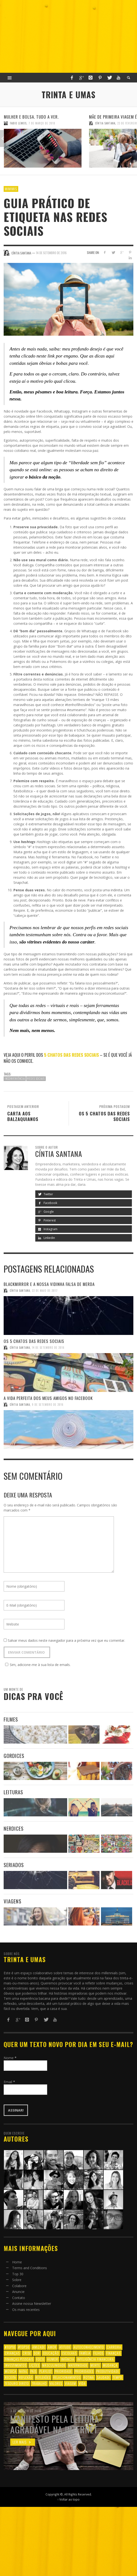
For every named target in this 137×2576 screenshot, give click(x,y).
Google (46, 1212)
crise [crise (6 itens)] (27, 2353)
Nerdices (14, 1828)
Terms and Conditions (29, 2268)
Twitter (45, 1194)
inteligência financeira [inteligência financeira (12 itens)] (95, 2359)
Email (9, 2082)
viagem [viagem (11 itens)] (70, 2383)
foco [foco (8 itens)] (40, 2359)
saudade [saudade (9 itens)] (103, 2377)
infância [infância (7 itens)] (67, 2359)
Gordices (14, 1755)
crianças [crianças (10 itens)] (12, 2353)
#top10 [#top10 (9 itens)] (10, 2346)
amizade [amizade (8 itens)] (38, 2346)
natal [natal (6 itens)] (23, 2371)
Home (17, 2262)
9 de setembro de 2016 (48, 1404)
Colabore (19, 2285)
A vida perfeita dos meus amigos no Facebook (48, 1398)
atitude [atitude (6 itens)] (65, 2346)
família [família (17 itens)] (85, 2353)
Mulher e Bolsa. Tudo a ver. (31, 117)
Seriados (14, 1865)
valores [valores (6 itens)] (56, 2383)
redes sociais (36, 1079)
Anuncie (18, 2291)
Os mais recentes (26, 2309)
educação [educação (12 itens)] (51, 2353)
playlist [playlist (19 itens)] (45, 2371)
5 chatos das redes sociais (71, 1055)
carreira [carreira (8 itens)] (114, 2346)
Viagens (12, 1901)
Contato (18, 2297)
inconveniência (15, 1079)
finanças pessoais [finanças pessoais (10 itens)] (19, 2359)
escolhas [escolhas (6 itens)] (69, 2353)
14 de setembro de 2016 (51, 252)
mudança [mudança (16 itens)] (110, 2365)
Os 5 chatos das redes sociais (34, 1341)
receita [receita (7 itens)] (10, 2377)
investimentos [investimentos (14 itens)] (16, 2365)
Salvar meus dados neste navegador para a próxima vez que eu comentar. (66, 1640)
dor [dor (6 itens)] (37, 2353)
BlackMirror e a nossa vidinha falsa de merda (49, 1284)
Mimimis (11, 188)
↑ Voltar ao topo (68, 2499)
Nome (10, 2058)
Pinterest (47, 1220)
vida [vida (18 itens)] (82, 2383)
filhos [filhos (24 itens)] (98, 2353)
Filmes (11, 1719)
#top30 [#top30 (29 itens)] (23, 2346)
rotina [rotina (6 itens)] (88, 2377)
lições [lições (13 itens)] (34, 2365)
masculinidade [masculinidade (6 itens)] (53, 2365)
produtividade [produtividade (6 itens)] (107, 2371)
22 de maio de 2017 (45, 1290)
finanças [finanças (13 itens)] (113, 2353)
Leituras (13, 1792)
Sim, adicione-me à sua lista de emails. (37, 1664)
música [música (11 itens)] (10, 2371)
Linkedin (46, 1238)
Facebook (47, 1203)
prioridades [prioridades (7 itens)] (84, 2371)
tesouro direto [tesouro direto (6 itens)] (17, 2383)
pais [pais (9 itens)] (33, 2371)
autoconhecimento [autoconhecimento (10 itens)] (88, 2346)
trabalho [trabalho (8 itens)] (39, 2383)
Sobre (16, 2279)
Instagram (47, 1229)
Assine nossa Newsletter (31, 2303)
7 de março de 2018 (41, 123)
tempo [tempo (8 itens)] (117, 2377)
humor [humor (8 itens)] (52, 2359)
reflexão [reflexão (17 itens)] (26, 2377)
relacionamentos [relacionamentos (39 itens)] (67, 2377)
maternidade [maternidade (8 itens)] (78, 2365)
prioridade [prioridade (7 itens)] (63, 2371)
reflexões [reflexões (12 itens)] (43, 2377)
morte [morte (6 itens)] (95, 2365)
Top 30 (17, 2274)
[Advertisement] (68, 36)
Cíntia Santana (105, 123)
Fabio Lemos (18, 123)
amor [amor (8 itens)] (52, 2346)
